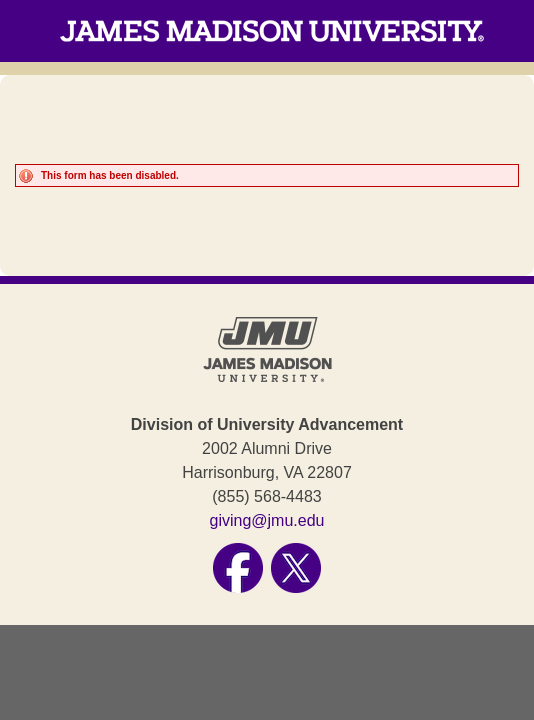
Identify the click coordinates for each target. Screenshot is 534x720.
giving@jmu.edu (267, 520)
